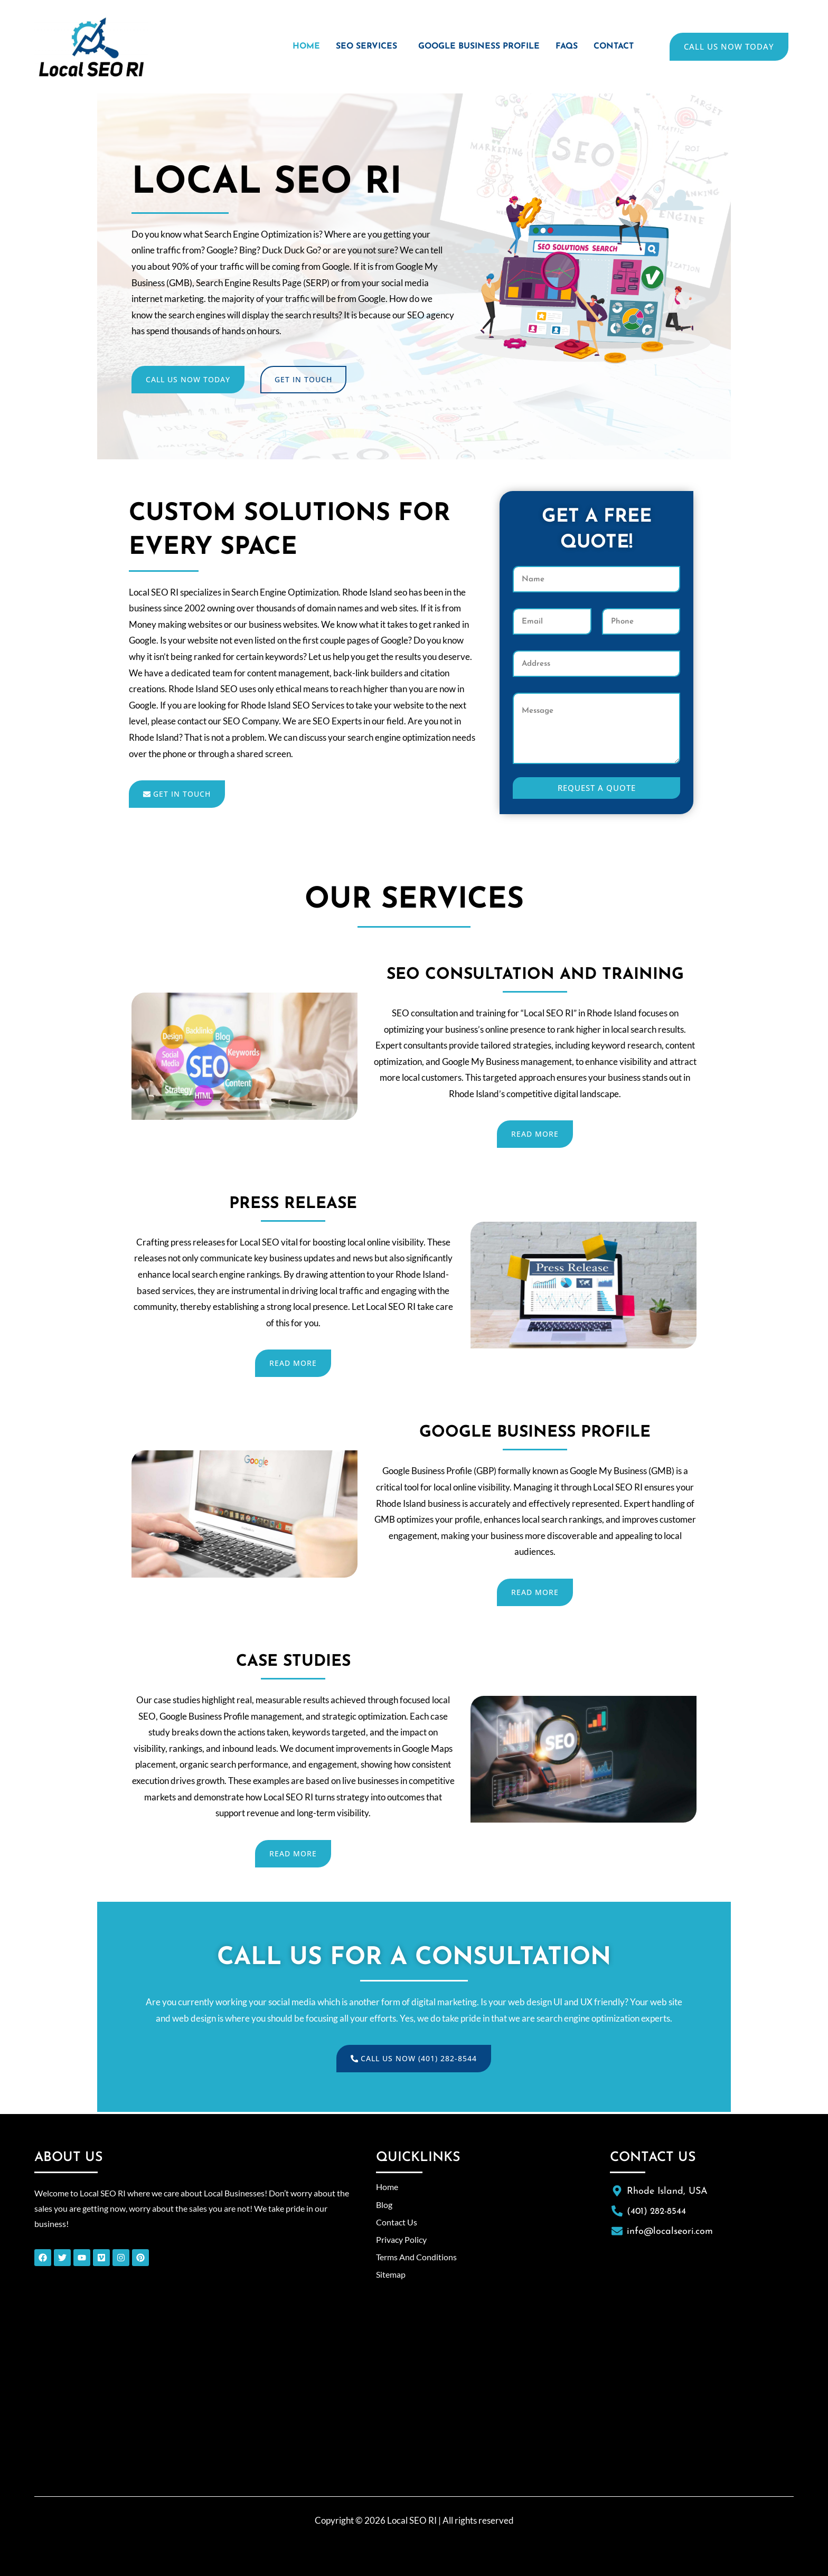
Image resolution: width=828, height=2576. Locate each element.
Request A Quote (597, 788)
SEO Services (349, 46)
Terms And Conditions (418, 2256)
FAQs (562, 46)
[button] (351, 46)
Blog (384, 2204)
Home (285, 46)
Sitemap (392, 2274)
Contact (612, 46)
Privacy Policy (403, 2239)
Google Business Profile (468, 46)
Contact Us (397, 2222)
